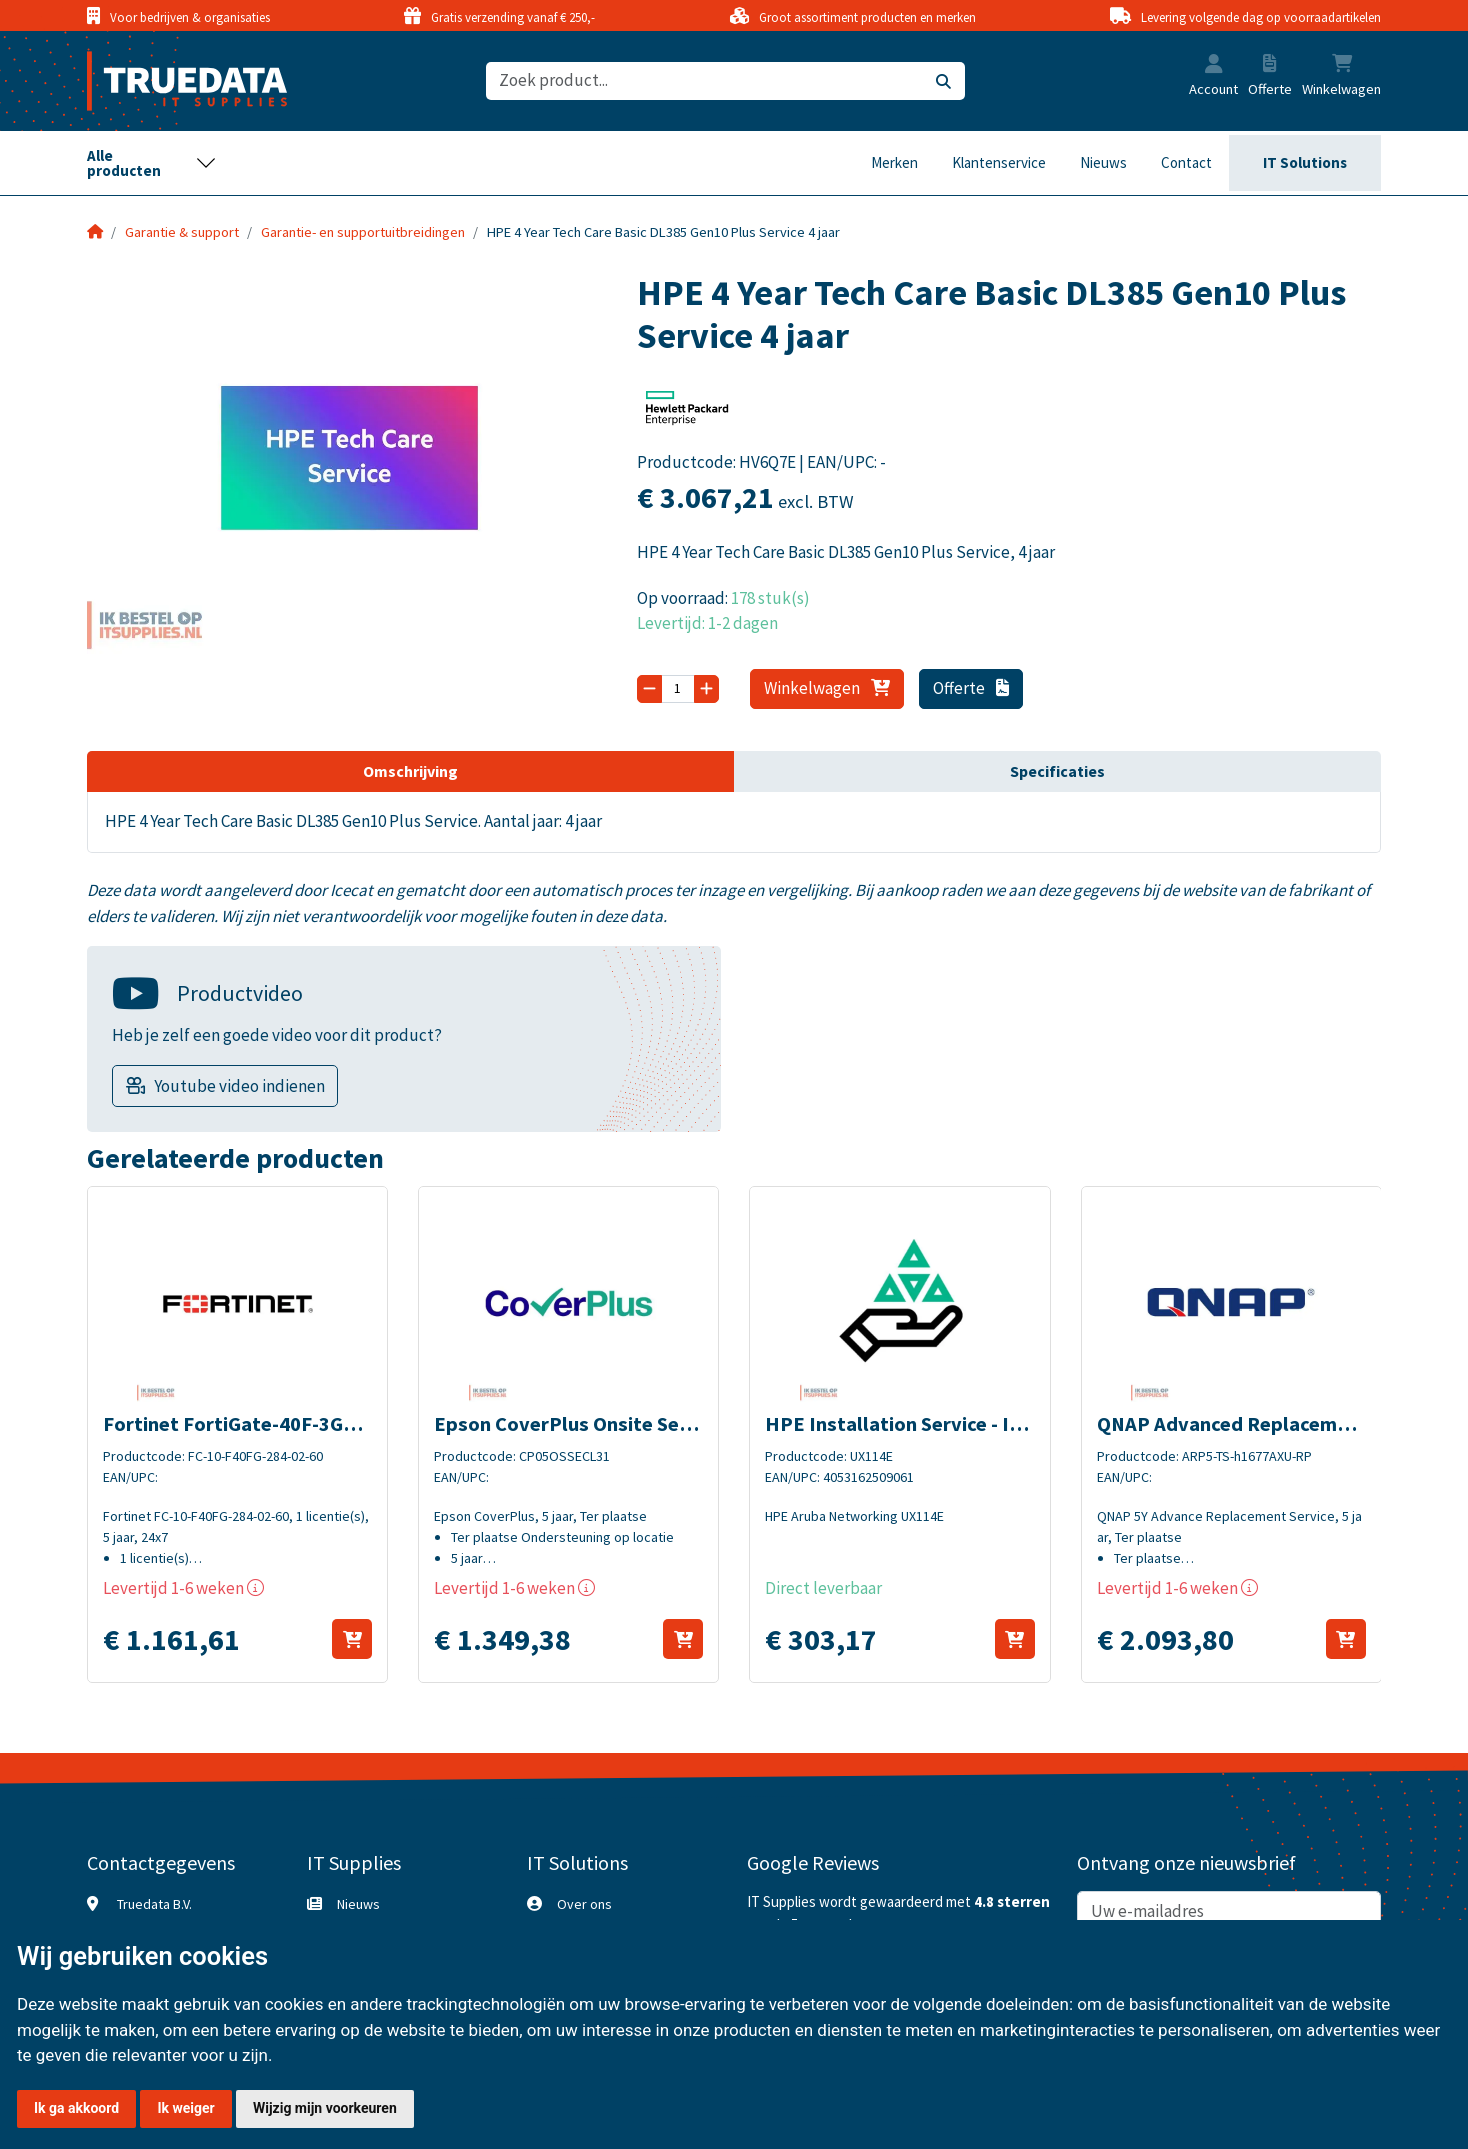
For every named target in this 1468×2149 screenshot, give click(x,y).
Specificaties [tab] (1057, 771)
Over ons (584, 1904)
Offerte (971, 688)
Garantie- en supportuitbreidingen (363, 232)
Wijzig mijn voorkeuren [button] (325, 2108)
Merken (894, 162)
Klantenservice (999, 162)
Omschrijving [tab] (410, 771)
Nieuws (1103, 162)
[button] (1214, 66)
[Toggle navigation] (152, 163)
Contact (1186, 162)
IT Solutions (1305, 162)
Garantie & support (182, 232)
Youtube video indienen (239, 1086)
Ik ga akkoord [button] (76, 2108)
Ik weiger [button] (185, 2108)
